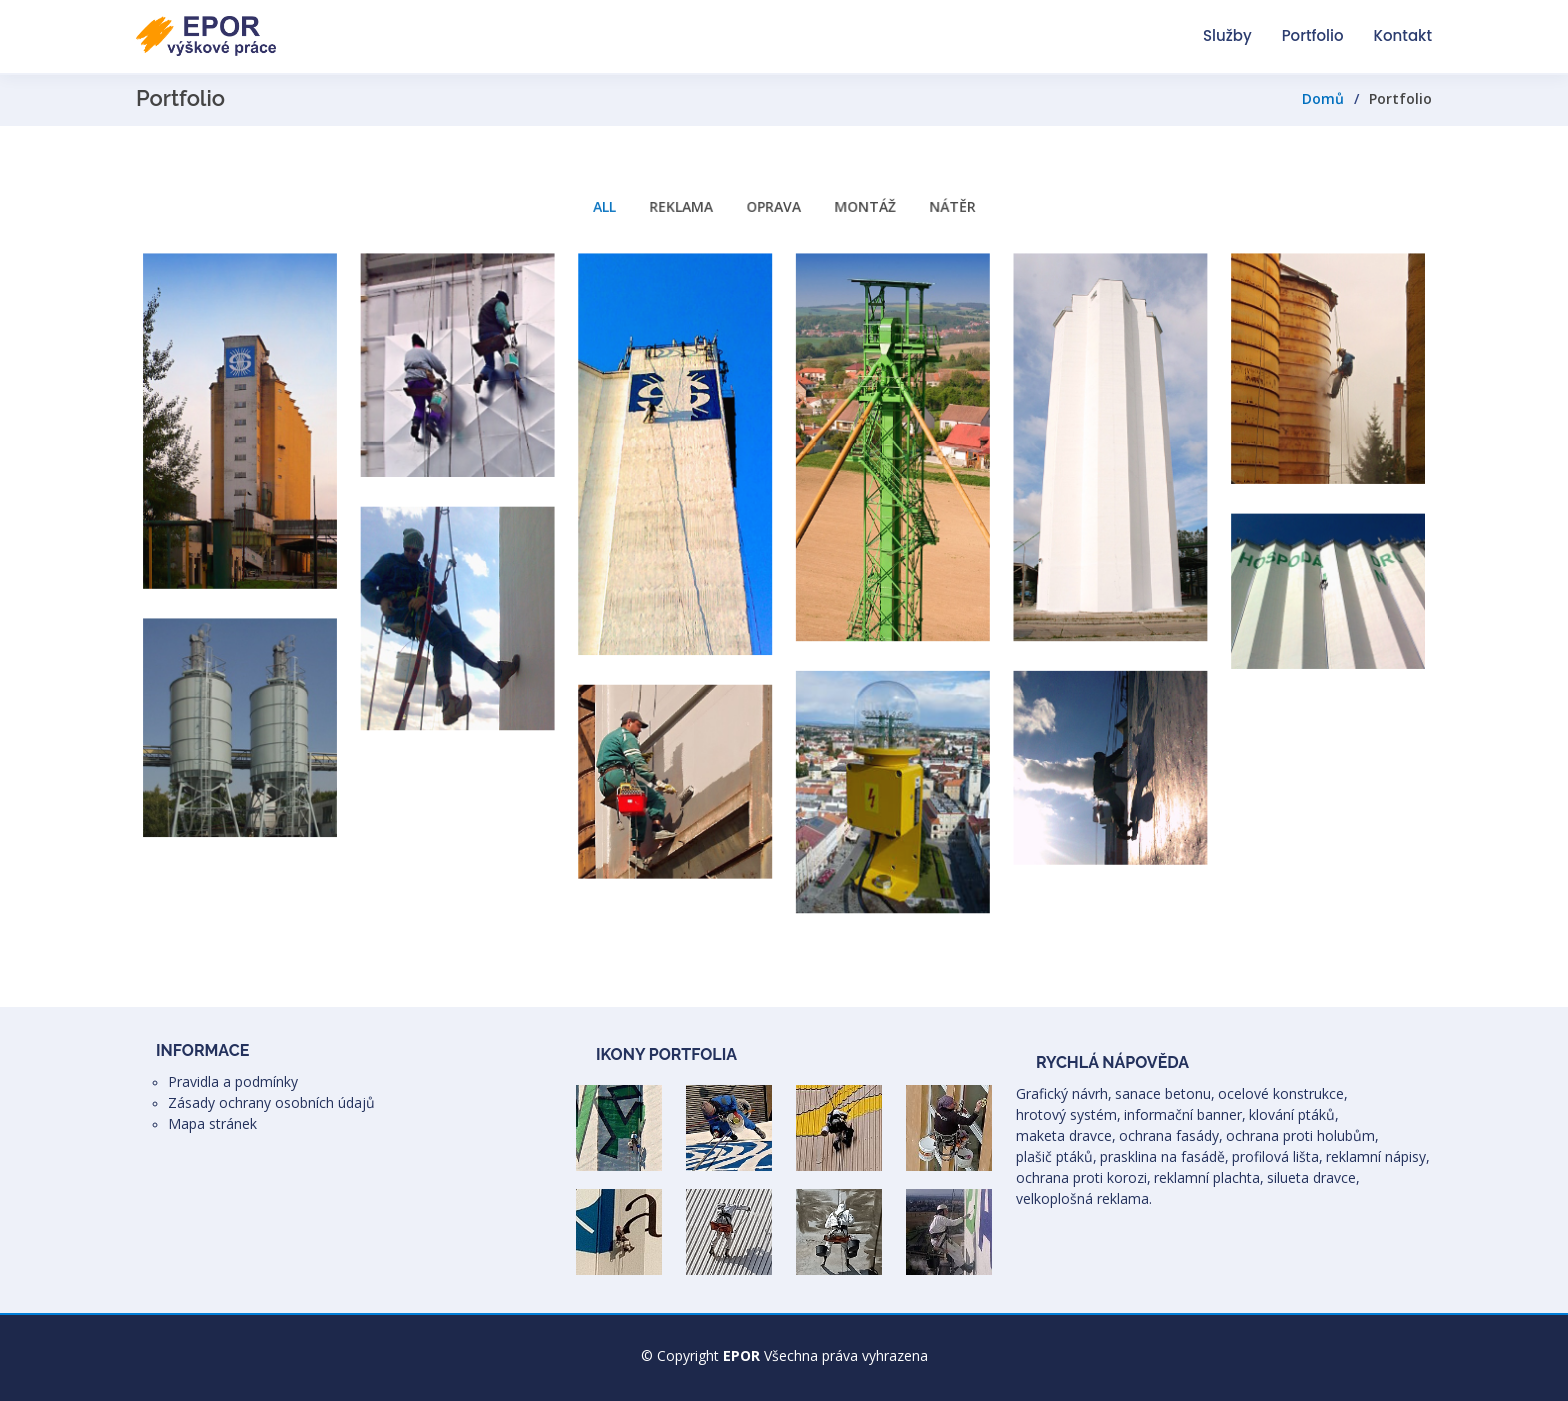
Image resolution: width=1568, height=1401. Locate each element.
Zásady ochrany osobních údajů (271, 1102)
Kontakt (1403, 35)
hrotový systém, (1068, 1114)
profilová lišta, (1277, 1156)
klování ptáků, (1294, 1114)
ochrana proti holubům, (1302, 1135)
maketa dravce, (1066, 1135)
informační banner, (1185, 1114)
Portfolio (1313, 35)
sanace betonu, (1165, 1093)
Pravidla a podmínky (233, 1081)
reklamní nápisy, (1378, 1156)
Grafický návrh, (1064, 1093)
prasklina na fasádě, (1164, 1156)
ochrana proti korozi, (1083, 1177)
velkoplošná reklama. (1084, 1198)
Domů (1323, 98)
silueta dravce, (1313, 1177)
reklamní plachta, (1209, 1177)
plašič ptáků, (1056, 1156)
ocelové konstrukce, (1283, 1093)
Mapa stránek (212, 1123)
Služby (1227, 35)
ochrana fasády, (1171, 1135)
